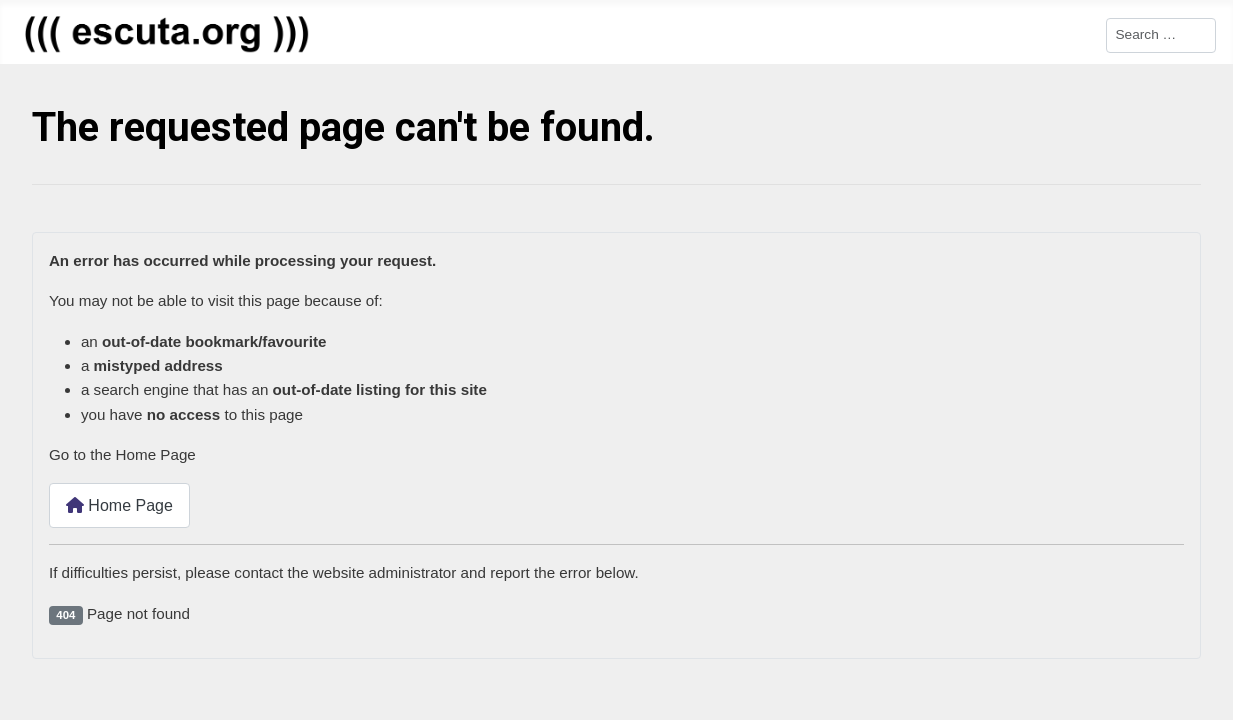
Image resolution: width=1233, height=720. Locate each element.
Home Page (119, 505)
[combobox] (1161, 35)
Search (1082, 33)
